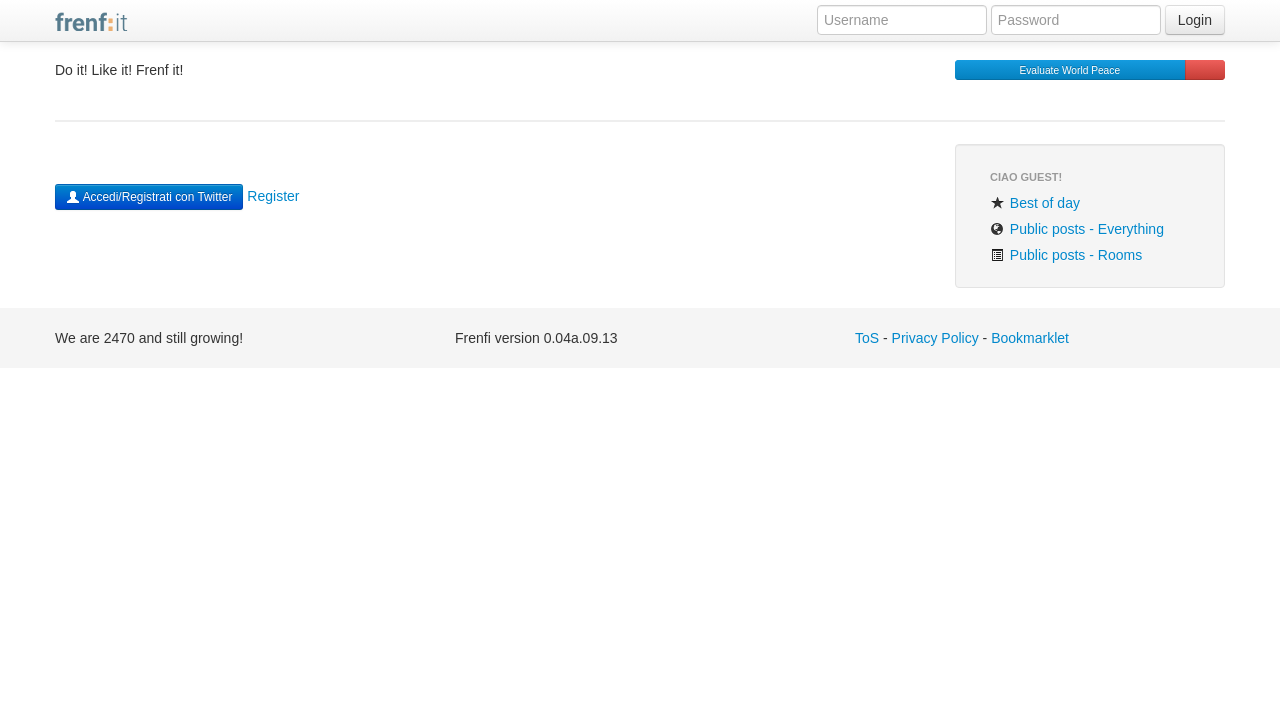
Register (273, 196)
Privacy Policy (935, 338)
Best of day (1035, 203)
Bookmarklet (1030, 338)
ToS (867, 338)
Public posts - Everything (1077, 229)
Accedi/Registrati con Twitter (149, 197)
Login (1195, 20)
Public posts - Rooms (1066, 255)
